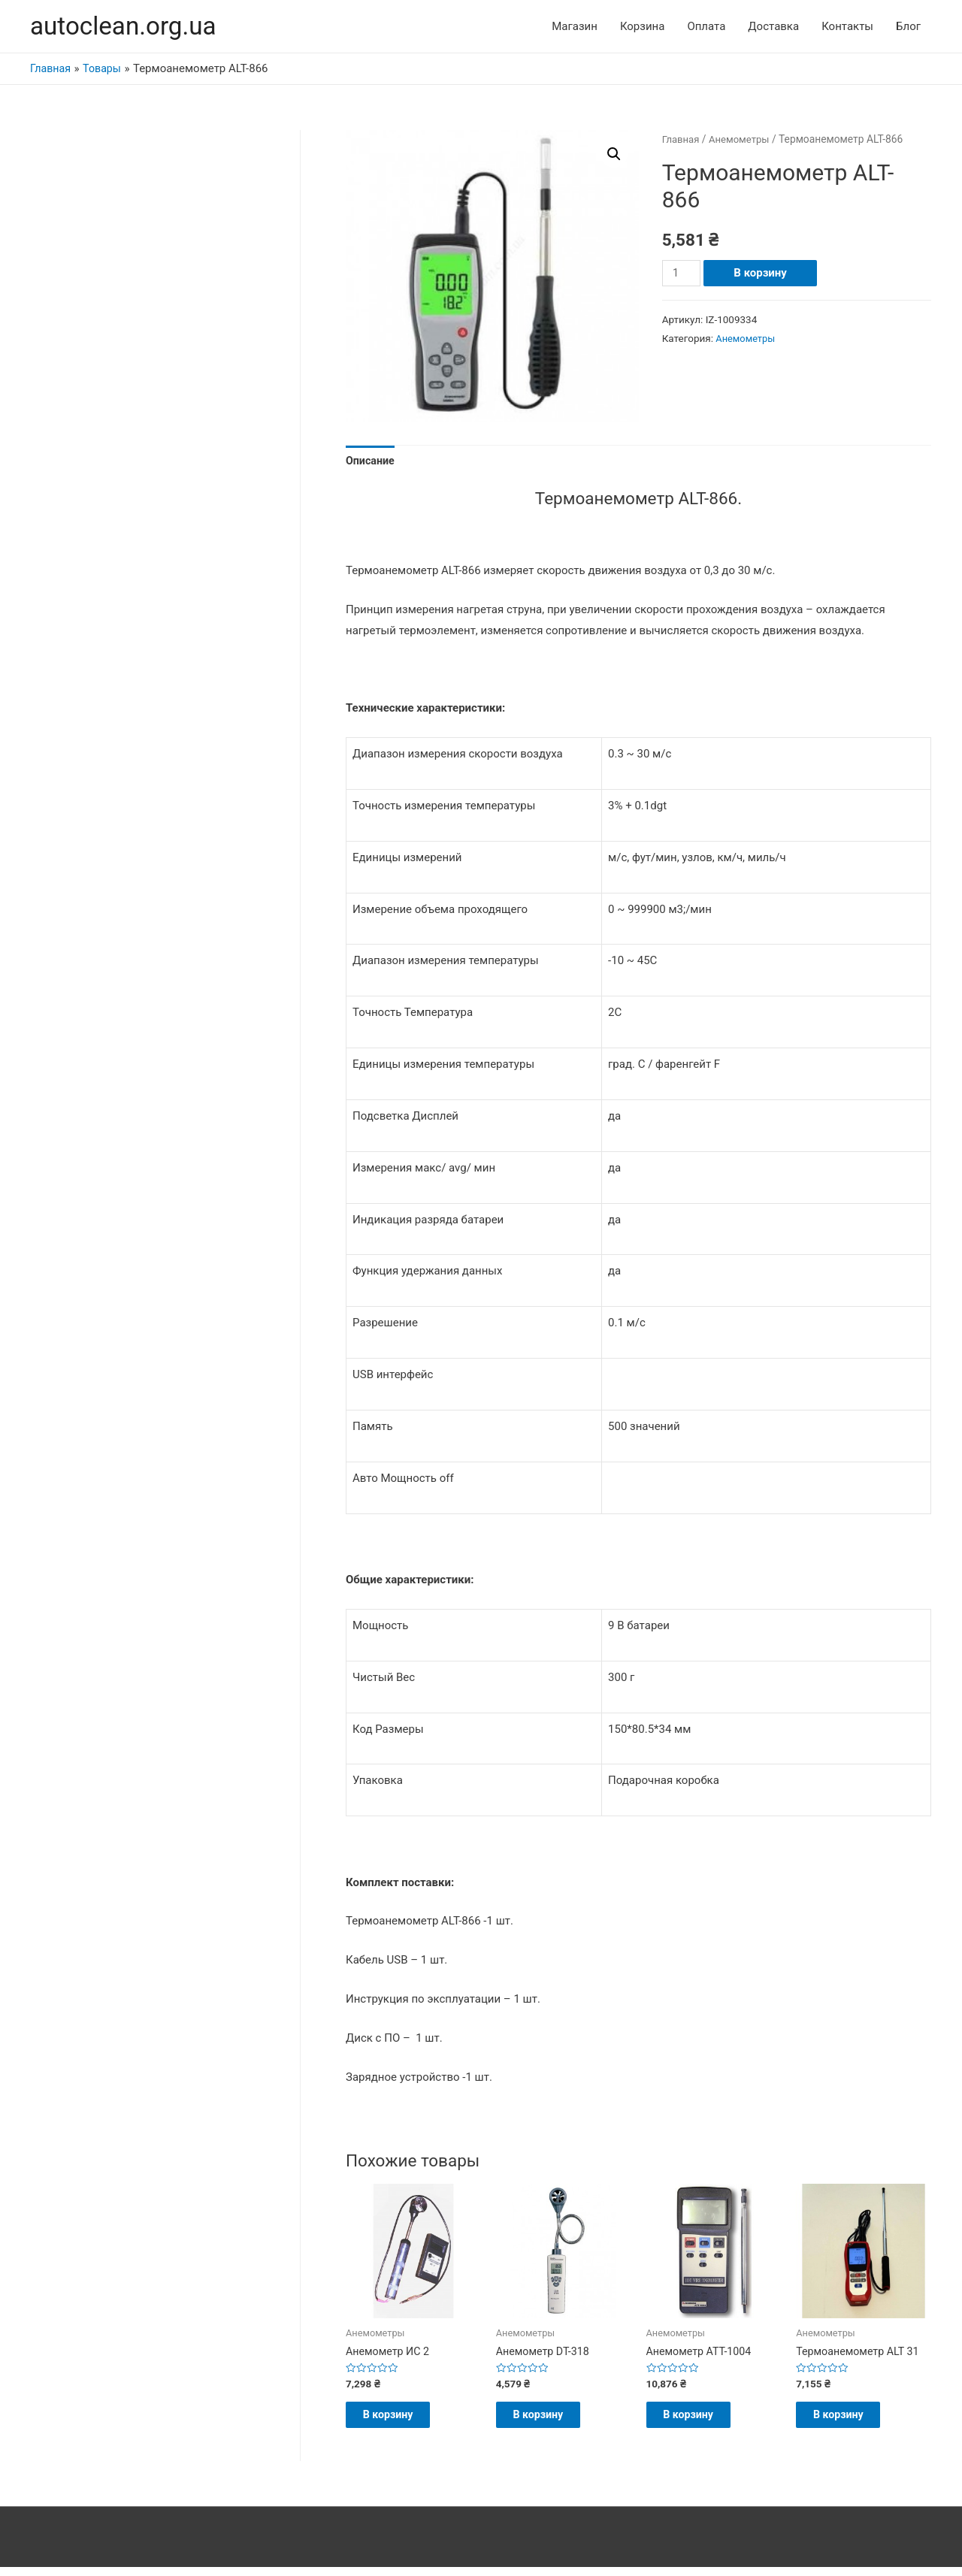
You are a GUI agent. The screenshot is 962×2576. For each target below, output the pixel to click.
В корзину (762, 274)
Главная (681, 141)
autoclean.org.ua (128, 26)
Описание (371, 463)
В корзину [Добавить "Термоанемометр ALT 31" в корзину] (852, 2421)
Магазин (574, 27)
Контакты (847, 27)
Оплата (706, 27)
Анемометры (743, 141)
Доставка (773, 27)
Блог (908, 27)
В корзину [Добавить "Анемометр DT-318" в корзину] (552, 2421)
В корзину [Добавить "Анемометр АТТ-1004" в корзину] (703, 2421)
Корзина (642, 27)
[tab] (371, 464)
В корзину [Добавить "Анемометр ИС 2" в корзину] (402, 2421)
